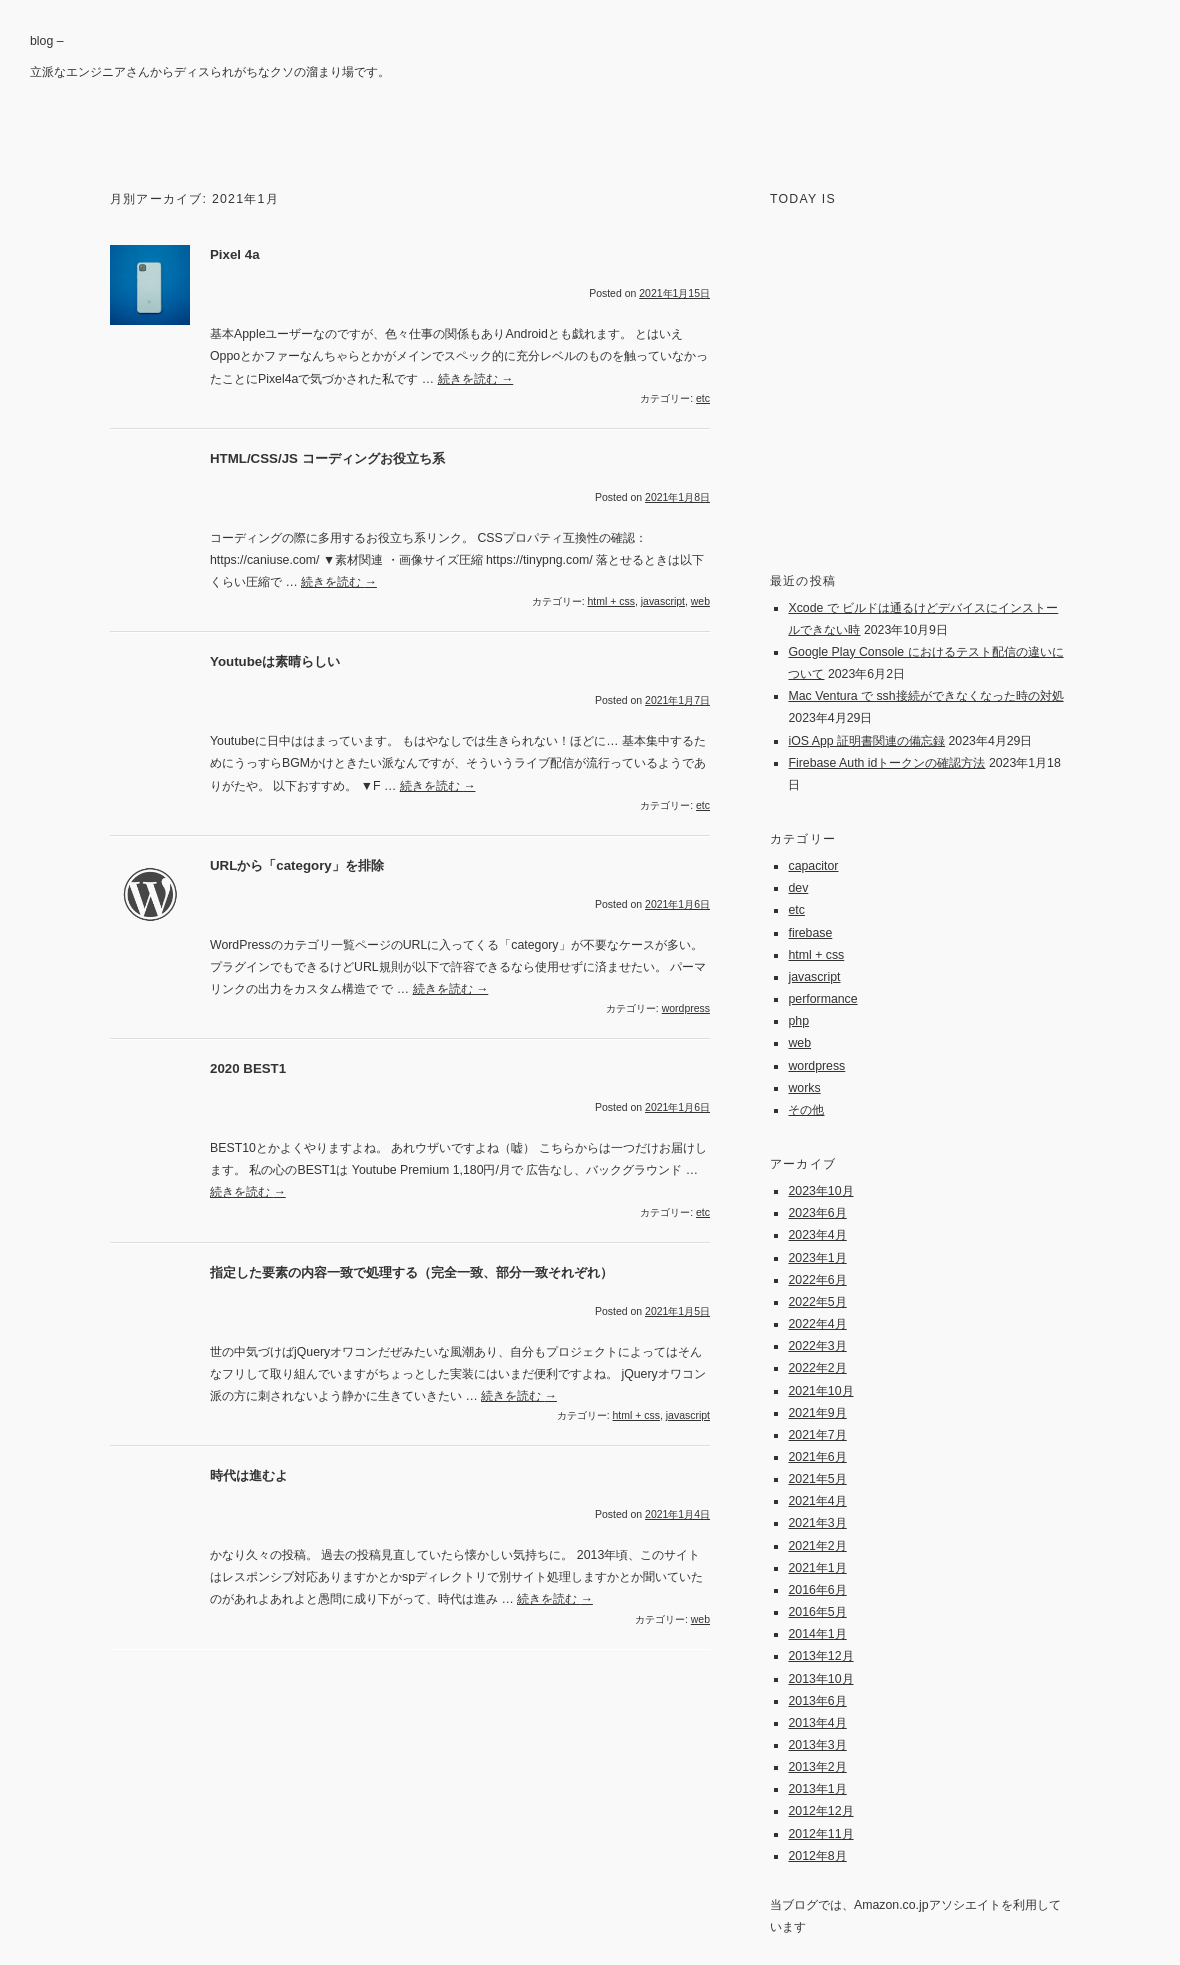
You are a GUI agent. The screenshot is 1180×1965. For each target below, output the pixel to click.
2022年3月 (817, 1346)
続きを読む (476, 379)
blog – (47, 41)
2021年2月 (817, 1546)
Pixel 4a (235, 254)
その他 (806, 1110)
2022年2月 (817, 1368)
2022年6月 (817, 1280)
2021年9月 (817, 1413)
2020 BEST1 (248, 1068)
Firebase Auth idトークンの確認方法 (886, 763)
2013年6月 (817, 1701)
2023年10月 (820, 1191)
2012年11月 (820, 1834)
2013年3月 (817, 1745)
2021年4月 (817, 1501)
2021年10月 (820, 1391)
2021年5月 (817, 1479)
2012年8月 (817, 1856)
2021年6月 (817, 1457)
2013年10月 (820, 1679)
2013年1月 (817, 1789)
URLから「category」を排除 (297, 865)
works (804, 1088)
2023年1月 (817, 1258)
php (798, 1021)
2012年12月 (820, 1811)
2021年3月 (817, 1523)
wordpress (686, 1008)
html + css (610, 601)
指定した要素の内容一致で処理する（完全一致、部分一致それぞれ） (411, 1272)
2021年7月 (817, 1435)
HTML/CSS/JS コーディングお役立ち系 (327, 458)
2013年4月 (817, 1723)
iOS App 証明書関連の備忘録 (866, 741)
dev (798, 888)
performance (822, 999)
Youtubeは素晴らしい (275, 661)
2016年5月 (817, 1612)
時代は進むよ (249, 1475)
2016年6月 (817, 1590)
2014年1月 (817, 1634)
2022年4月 (817, 1324)
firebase (810, 933)
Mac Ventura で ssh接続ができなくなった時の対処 (925, 696)
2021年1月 (817, 1568)
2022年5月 (817, 1302)
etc (703, 398)
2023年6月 (817, 1213)
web (700, 601)
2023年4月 (817, 1235)
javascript (663, 601)
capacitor (813, 866)
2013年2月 (817, 1767)
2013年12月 (820, 1656)
